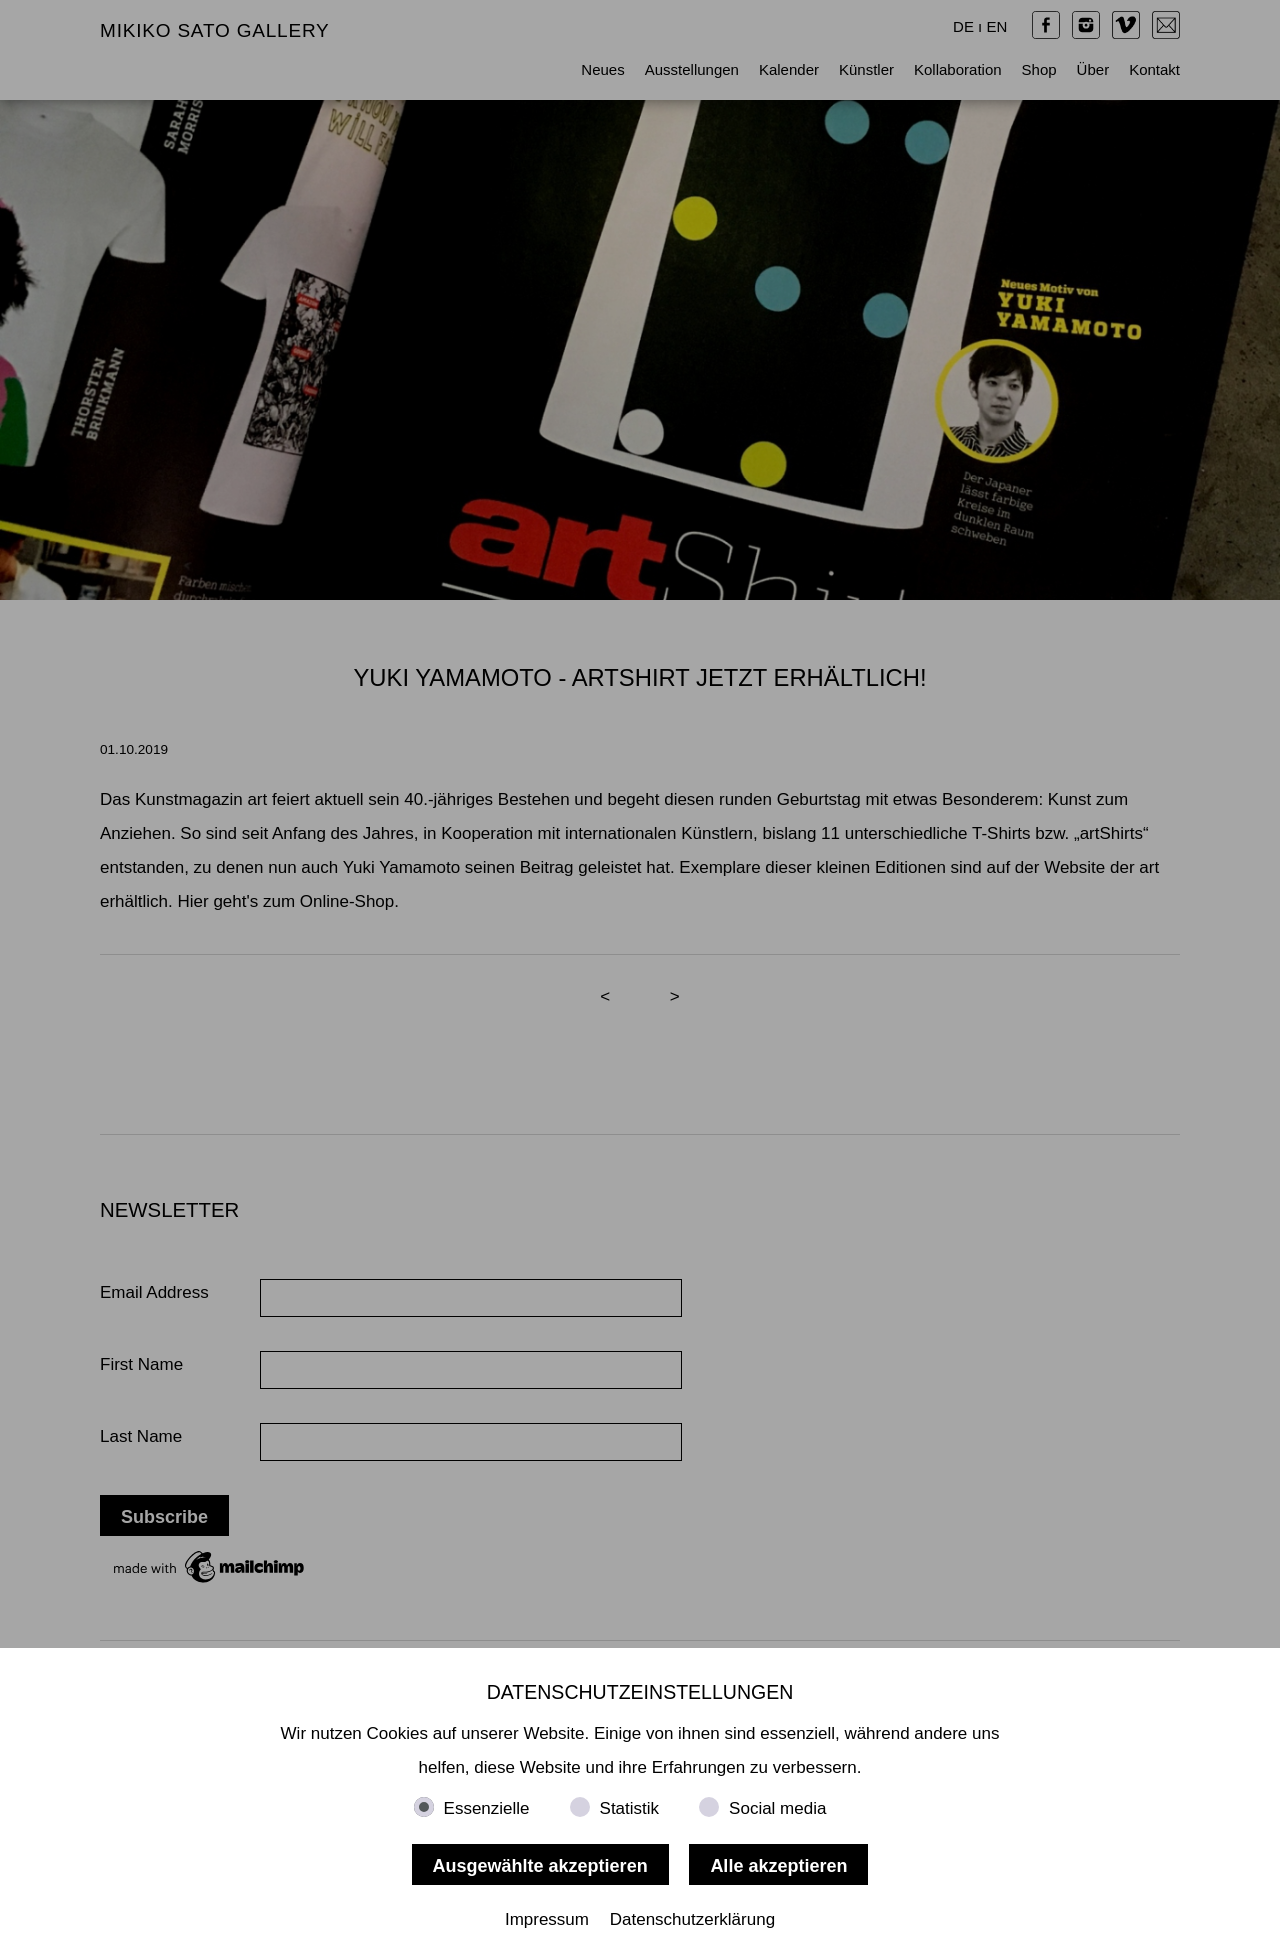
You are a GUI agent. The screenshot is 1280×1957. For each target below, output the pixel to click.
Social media (777, 1808)
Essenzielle (487, 1808)
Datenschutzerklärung (692, 1919)
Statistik (630, 1808)
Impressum (547, 1919)
